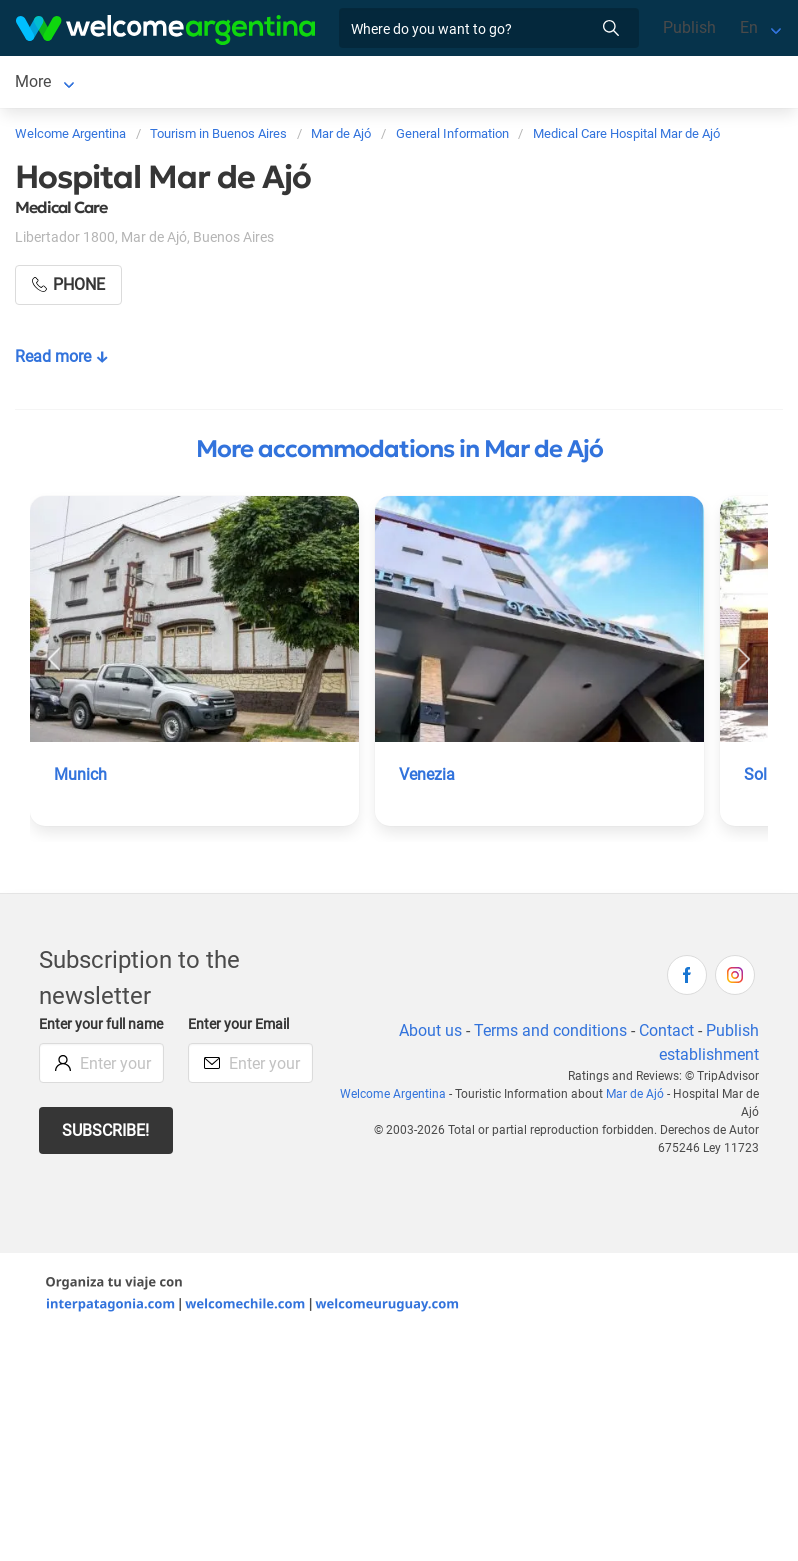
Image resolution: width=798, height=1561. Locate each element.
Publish (689, 27)
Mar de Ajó (53, 83)
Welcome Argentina (393, 1098)
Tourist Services (305, 83)
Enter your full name (101, 1028)
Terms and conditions (550, 1034)
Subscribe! (105, 1134)
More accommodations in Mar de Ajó (399, 453)
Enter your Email (238, 1028)
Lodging (156, 83)
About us (430, 1034)
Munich (80, 778)
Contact (666, 1034)
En (749, 27)
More (403, 83)
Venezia (427, 778)
